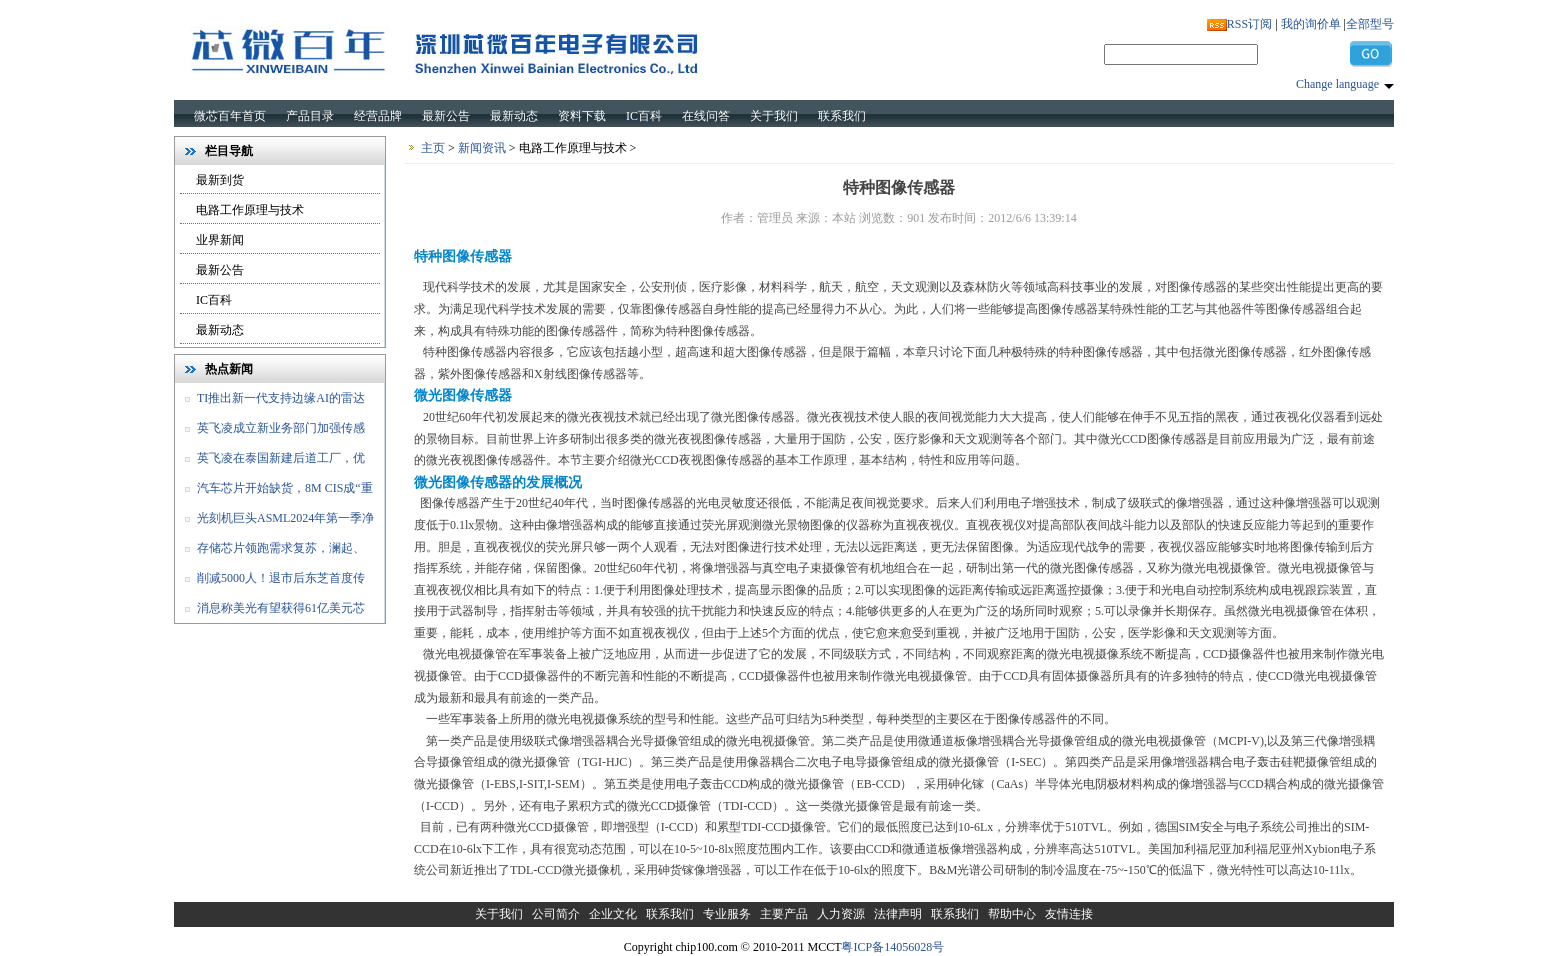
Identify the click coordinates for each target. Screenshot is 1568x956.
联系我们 (842, 116)
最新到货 (220, 180)
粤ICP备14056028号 (892, 947)
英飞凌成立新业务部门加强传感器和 (270, 432)
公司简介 (556, 914)
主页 (433, 148)
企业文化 (613, 914)
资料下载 (582, 116)
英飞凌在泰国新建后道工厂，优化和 (270, 462)
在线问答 (706, 116)
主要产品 (784, 914)
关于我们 (774, 116)
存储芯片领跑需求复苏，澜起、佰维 (270, 552)
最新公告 (446, 116)
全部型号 (1370, 24)
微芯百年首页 (230, 116)
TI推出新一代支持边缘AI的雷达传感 (270, 402)
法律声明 (898, 914)
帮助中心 (1012, 914)
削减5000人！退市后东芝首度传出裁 (270, 582)
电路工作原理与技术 (250, 210)
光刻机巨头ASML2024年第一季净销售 (274, 522)
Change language (1337, 84)
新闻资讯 (482, 148)
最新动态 (514, 116)
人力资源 (841, 914)
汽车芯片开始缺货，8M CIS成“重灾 (274, 492)
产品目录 (310, 116)
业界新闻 (220, 240)
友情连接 (1069, 914)
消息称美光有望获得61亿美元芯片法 (270, 612)
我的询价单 (1311, 24)
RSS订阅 (1249, 24)
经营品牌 (378, 116)
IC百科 (644, 116)
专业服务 (727, 914)
